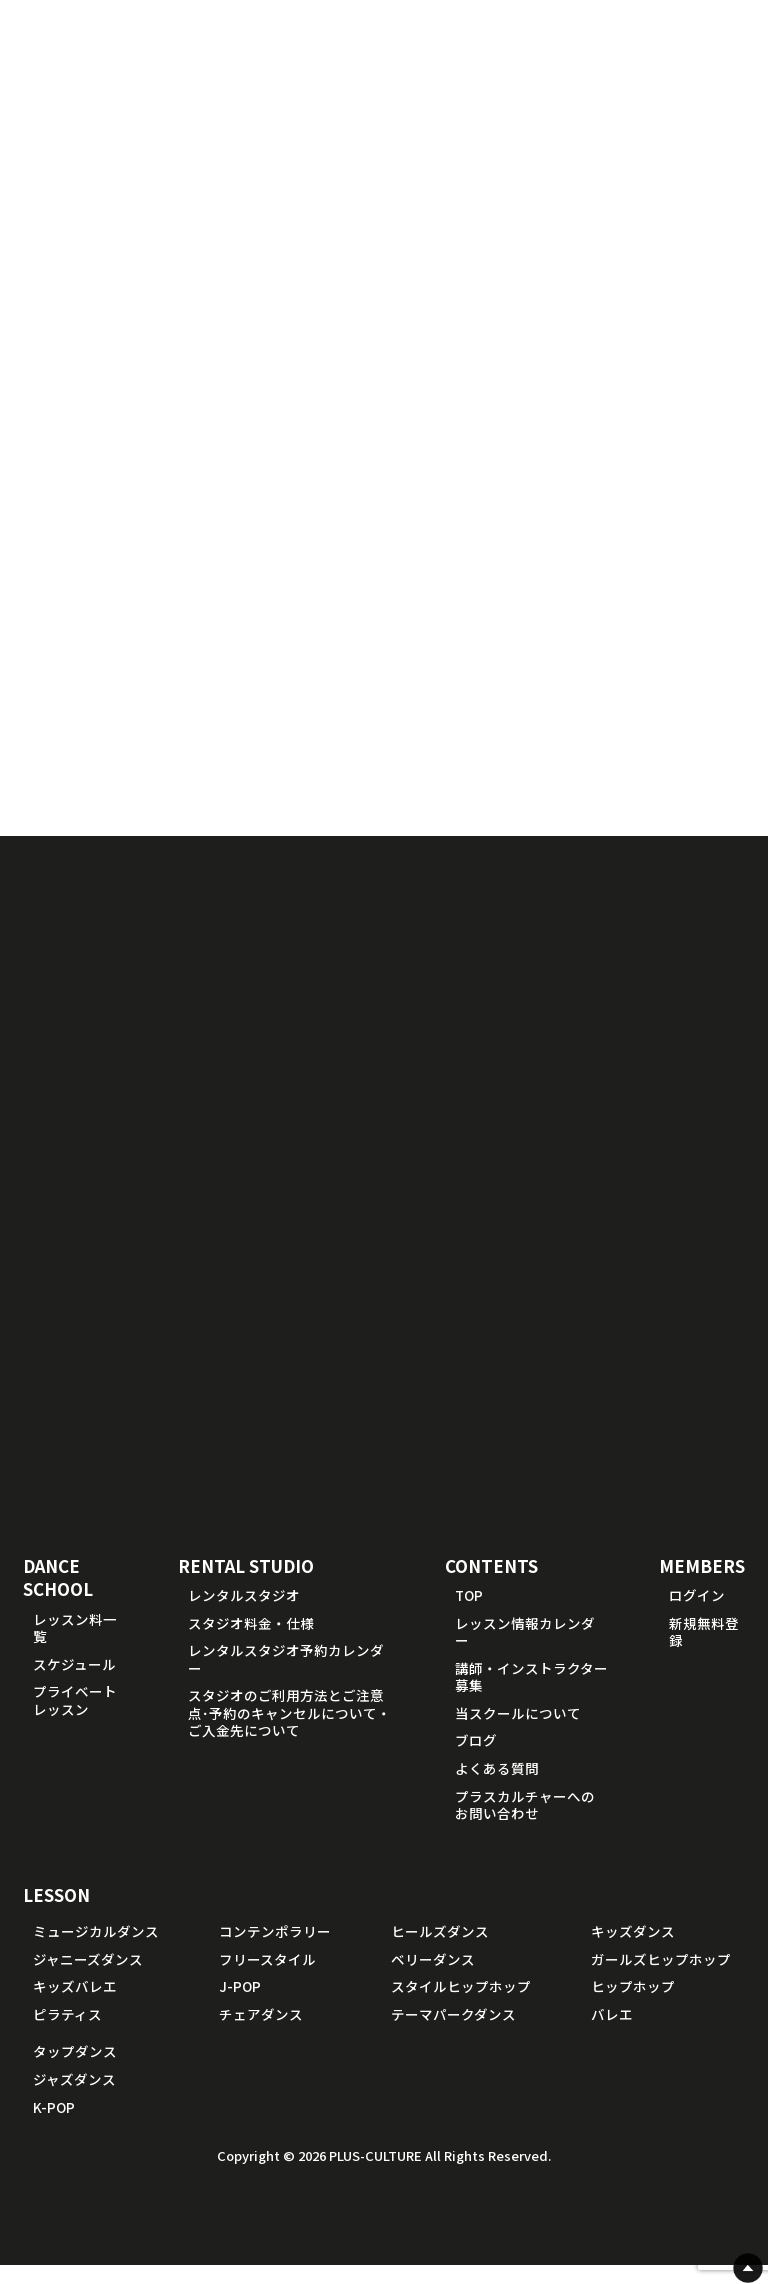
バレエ (612, 2033)
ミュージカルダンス (96, 1951)
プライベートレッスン (75, 1720)
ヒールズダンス (440, 1951)
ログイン (697, 1614)
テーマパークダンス (453, 2033)
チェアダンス (261, 2033)
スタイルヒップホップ (461, 2006)
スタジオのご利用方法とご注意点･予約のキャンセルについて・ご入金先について (289, 1732)
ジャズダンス (74, 2098)
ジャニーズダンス (88, 1978)
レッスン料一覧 (75, 1647)
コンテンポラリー (275, 1951)
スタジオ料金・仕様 (251, 1642)
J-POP (240, 2006)
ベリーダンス (433, 1978)
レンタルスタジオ (244, 1614)
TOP (469, 1614)
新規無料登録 (704, 1651)
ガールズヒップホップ (661, 1978)
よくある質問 (497, 1787)
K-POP (54, 2126)
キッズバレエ (75, 2006)
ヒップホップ (633, 2006)
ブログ (476, 1760)
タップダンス (75, 2071)
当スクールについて (518, 1732)
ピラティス (67, 2033)
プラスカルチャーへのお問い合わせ (525, 1824)
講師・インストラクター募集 (531, 1696)
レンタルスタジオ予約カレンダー (286, 1679)
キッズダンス (633, 1951)
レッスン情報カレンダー (525, 1651)
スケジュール (74, 1683)
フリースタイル (267, 1978)
